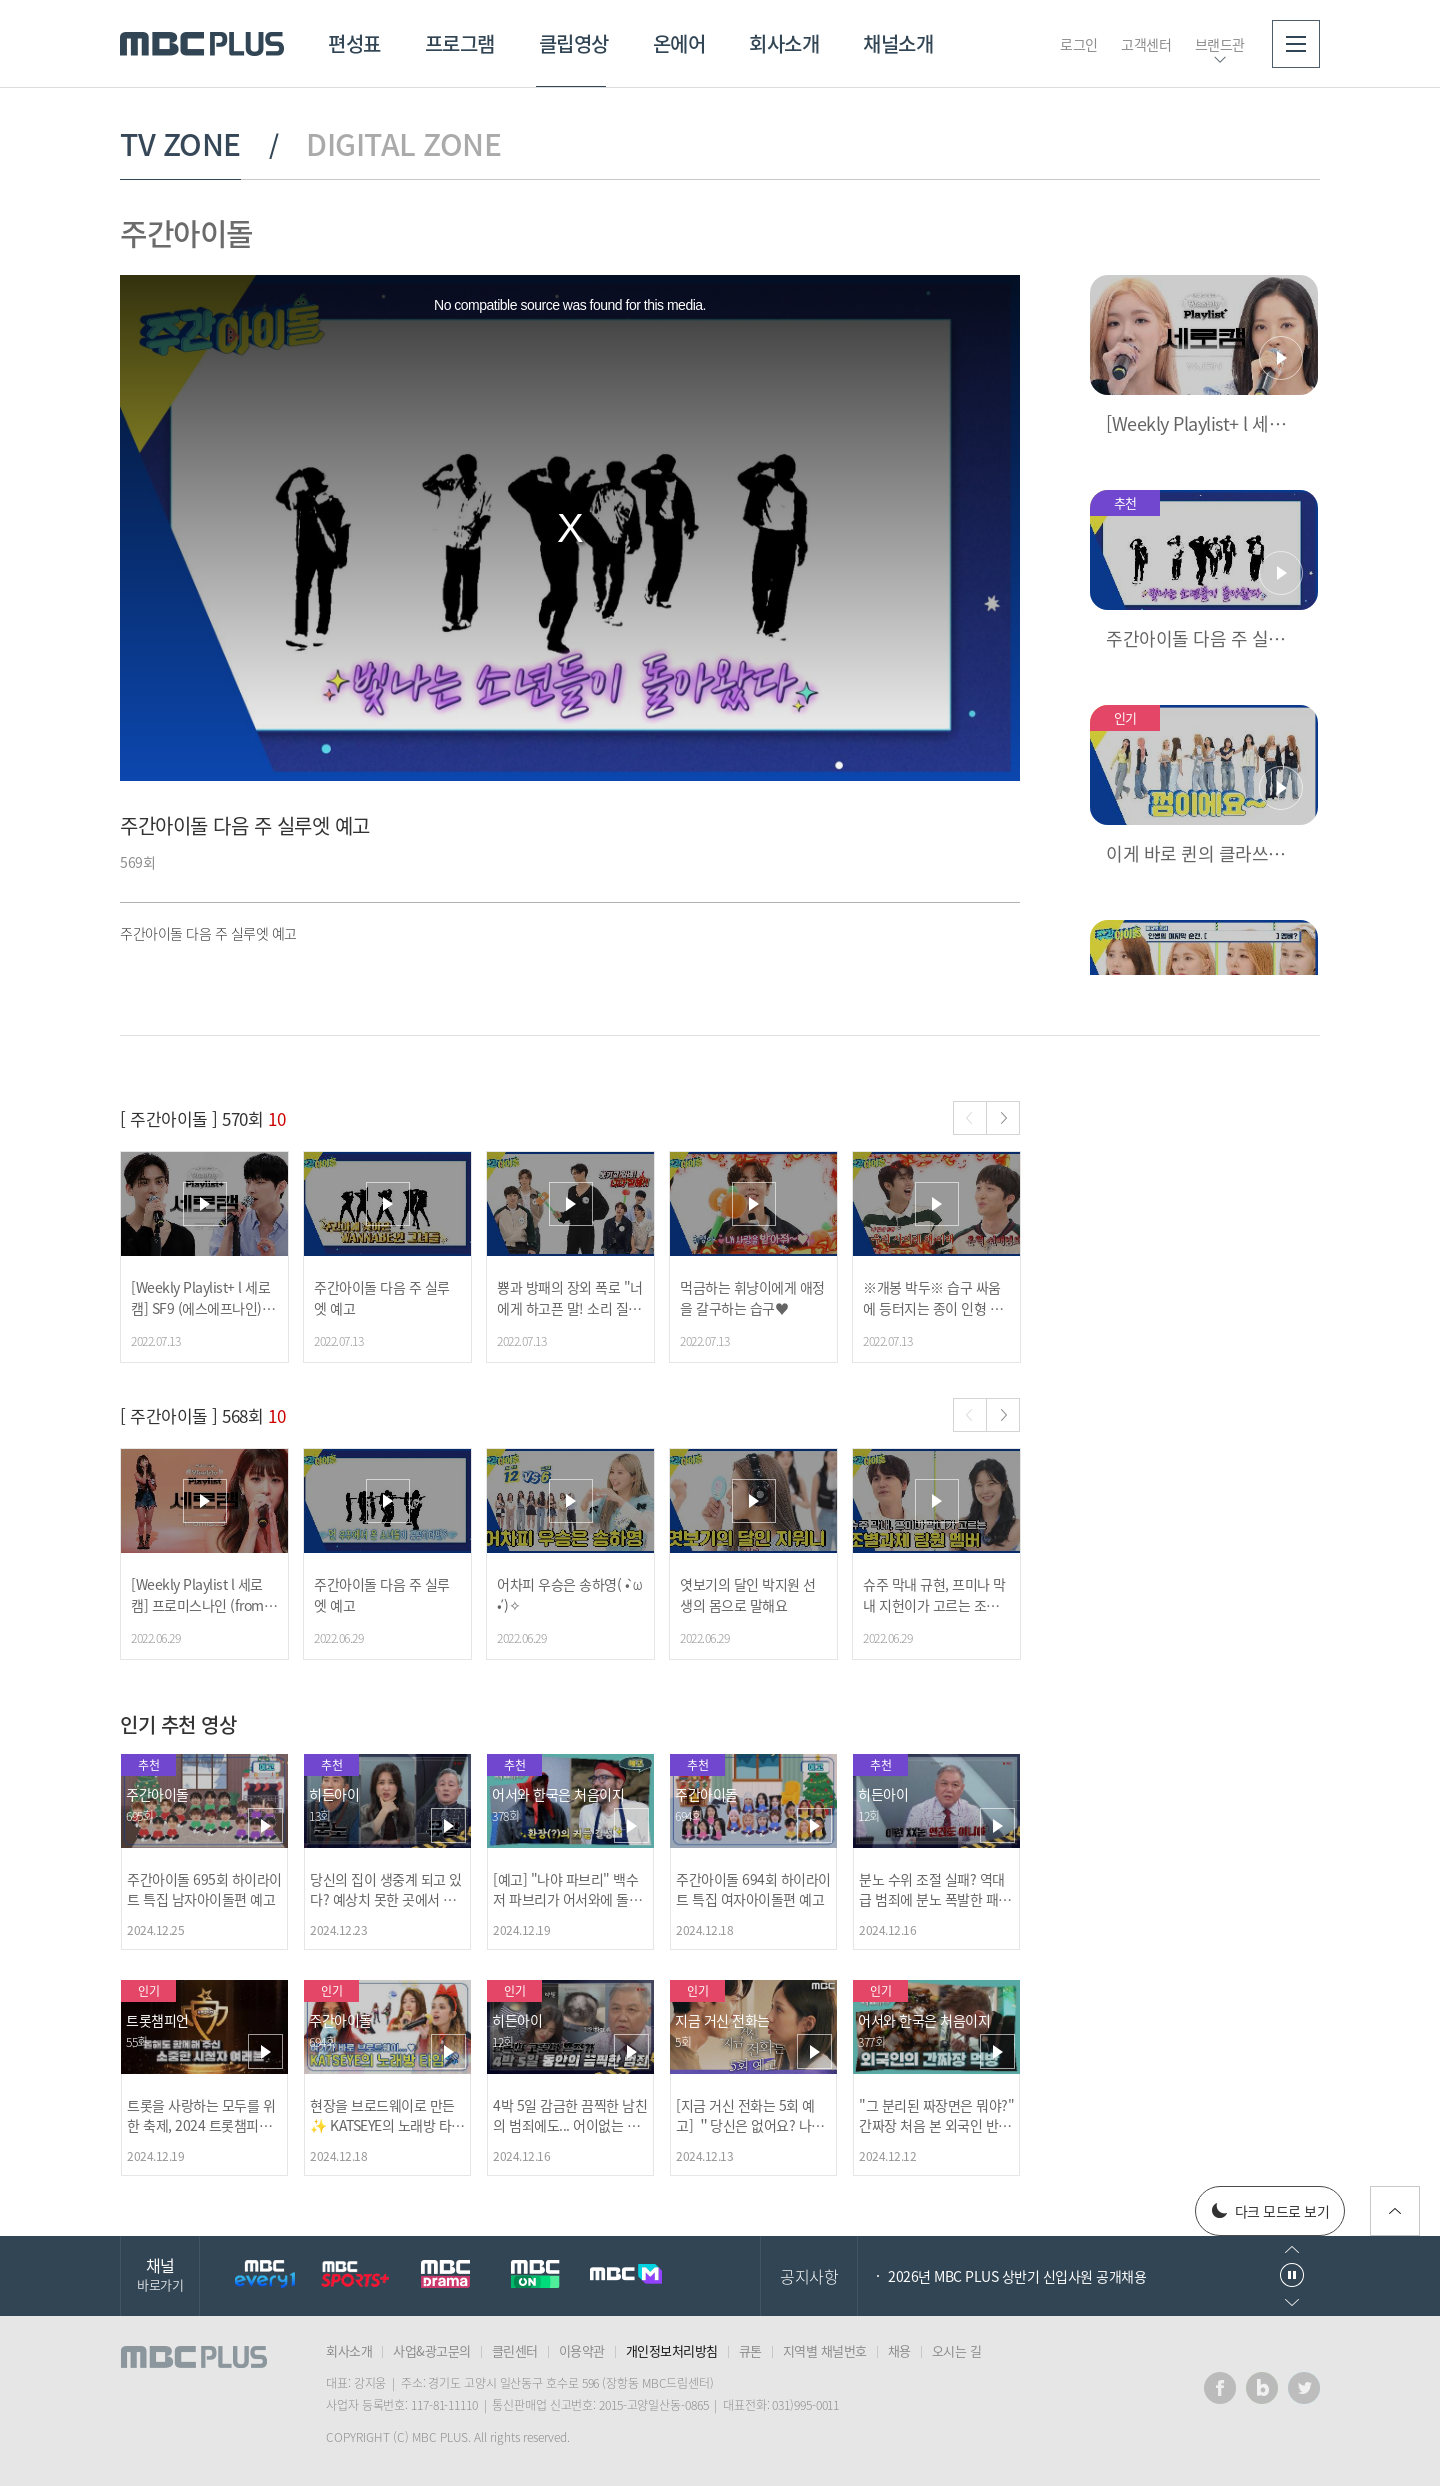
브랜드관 (1220, 44)
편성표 (354, 43)
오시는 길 (957, 2350)
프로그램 (460, 43)
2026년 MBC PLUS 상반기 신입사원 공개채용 (1017, 2276)
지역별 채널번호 (825, 2350)
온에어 (679, 43)
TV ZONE (180, 144)
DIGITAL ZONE (403, 144)
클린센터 (515, 2350)
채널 (160, 2273)
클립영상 (574, 43)
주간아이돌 (186, 232)
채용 (899, 2350)
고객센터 (1146, 44)
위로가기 (1395, 2211)
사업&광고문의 (432, 2350)
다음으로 (1292, 2302)
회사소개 (784, 43)
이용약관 (582, 2350)
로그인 (1079, 44)
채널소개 (898, 43)
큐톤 (750, 2350)
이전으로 (1292, 2249)
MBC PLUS (202, 44)
